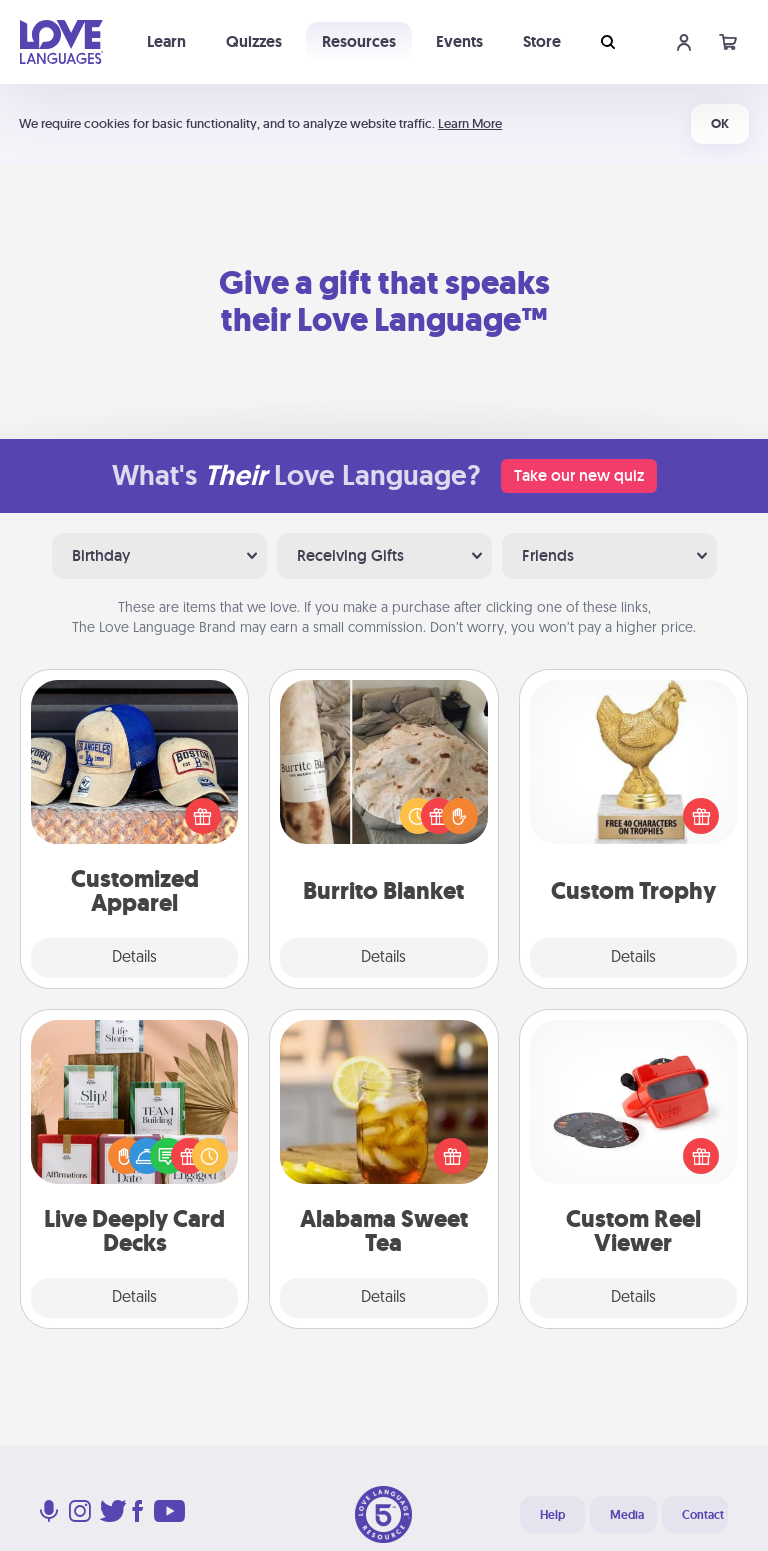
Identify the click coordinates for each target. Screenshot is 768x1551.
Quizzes (254, 41)
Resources (359, 41)
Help (552, 1515)
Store (542, 41)
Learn (166, 41)
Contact (703, 1515)
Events (459, 41)
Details (134, 958)
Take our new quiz (579, 475)
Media (627, 1515)
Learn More (470, 123)
